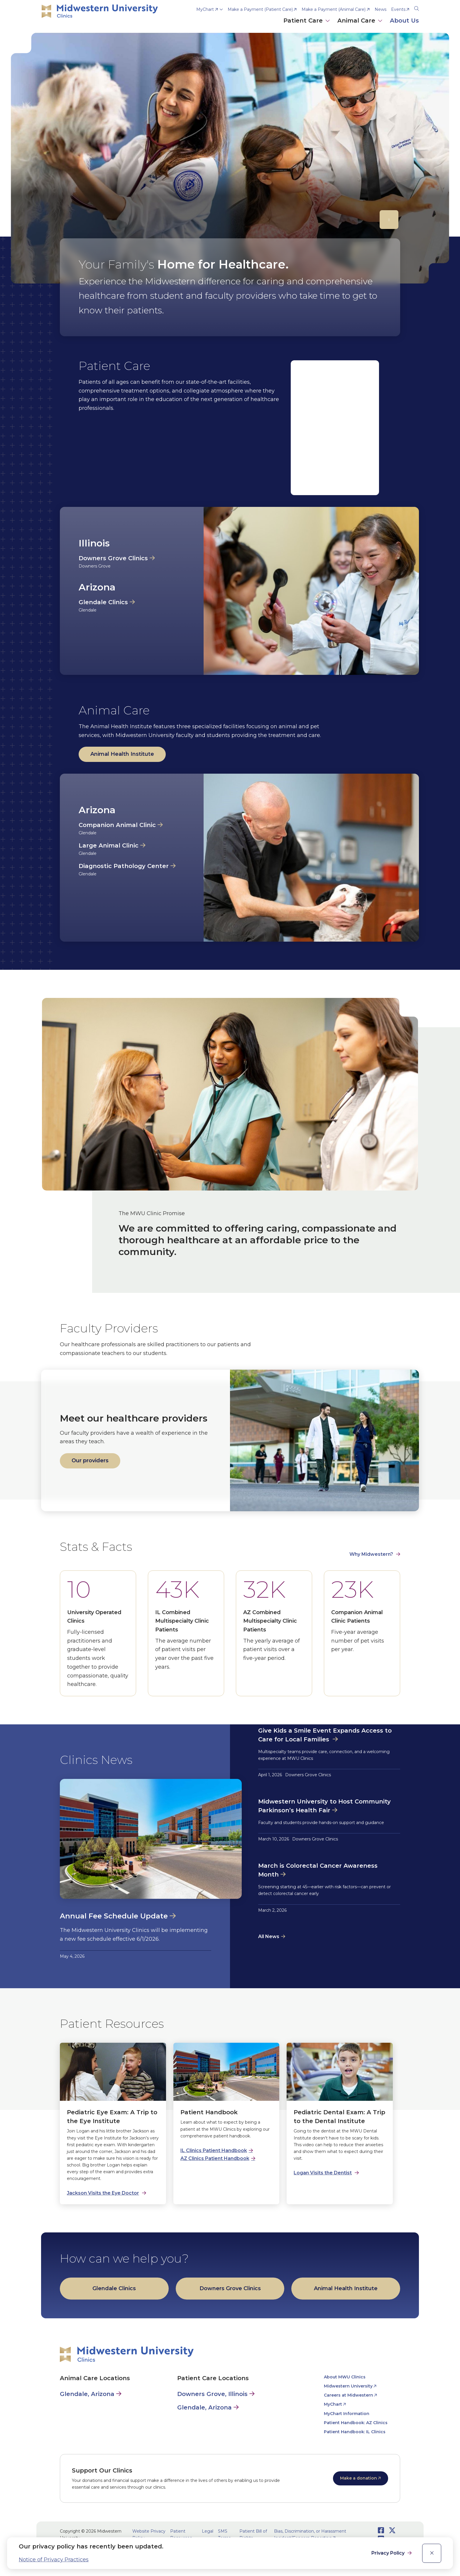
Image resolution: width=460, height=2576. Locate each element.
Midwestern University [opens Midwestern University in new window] (348, 2386)
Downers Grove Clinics (113, 558)
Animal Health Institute (122, 754)
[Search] (416, 7)
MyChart (205, 9)
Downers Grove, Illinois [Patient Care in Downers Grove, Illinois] (212, 2393)
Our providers (90, 1460)
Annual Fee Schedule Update (114, 1916)
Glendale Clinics (103, 602)
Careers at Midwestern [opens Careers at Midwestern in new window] (348, 2395)
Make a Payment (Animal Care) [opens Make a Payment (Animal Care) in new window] (334, 9)
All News (268, 1936)
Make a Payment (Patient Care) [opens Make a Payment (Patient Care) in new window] (260, 9)
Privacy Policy (388, 2553)
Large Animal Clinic (108, 845)
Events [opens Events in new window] (398, 9)
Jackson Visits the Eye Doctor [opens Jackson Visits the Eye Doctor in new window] (103, 2193)
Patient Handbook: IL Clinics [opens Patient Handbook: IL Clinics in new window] (354, 2431)
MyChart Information (346, 2413)
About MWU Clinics (345, 2377)
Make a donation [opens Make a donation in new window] (358, 2478)
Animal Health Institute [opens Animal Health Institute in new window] (346, 2288)
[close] (431, 2553)
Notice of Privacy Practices (54, 2559)
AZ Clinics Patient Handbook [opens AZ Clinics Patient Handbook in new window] (214, 2158)
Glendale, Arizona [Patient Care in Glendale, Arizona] (204, 2407)
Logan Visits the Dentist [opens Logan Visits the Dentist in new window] (323, 2173)
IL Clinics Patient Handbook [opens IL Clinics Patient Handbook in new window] (213, 2150)
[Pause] (389, 219)
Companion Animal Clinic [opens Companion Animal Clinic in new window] (117, 824)
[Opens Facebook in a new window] (381, 2530)
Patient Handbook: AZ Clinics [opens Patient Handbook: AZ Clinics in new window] (356, 2422)
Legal (207, 2531)
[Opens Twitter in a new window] (392, 2530)
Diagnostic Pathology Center (124, 866)
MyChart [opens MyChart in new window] (333, 2404)
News (380, 9)
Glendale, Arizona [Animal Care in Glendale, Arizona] (87, 2393)
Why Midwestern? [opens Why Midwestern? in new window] (371, 1554)
